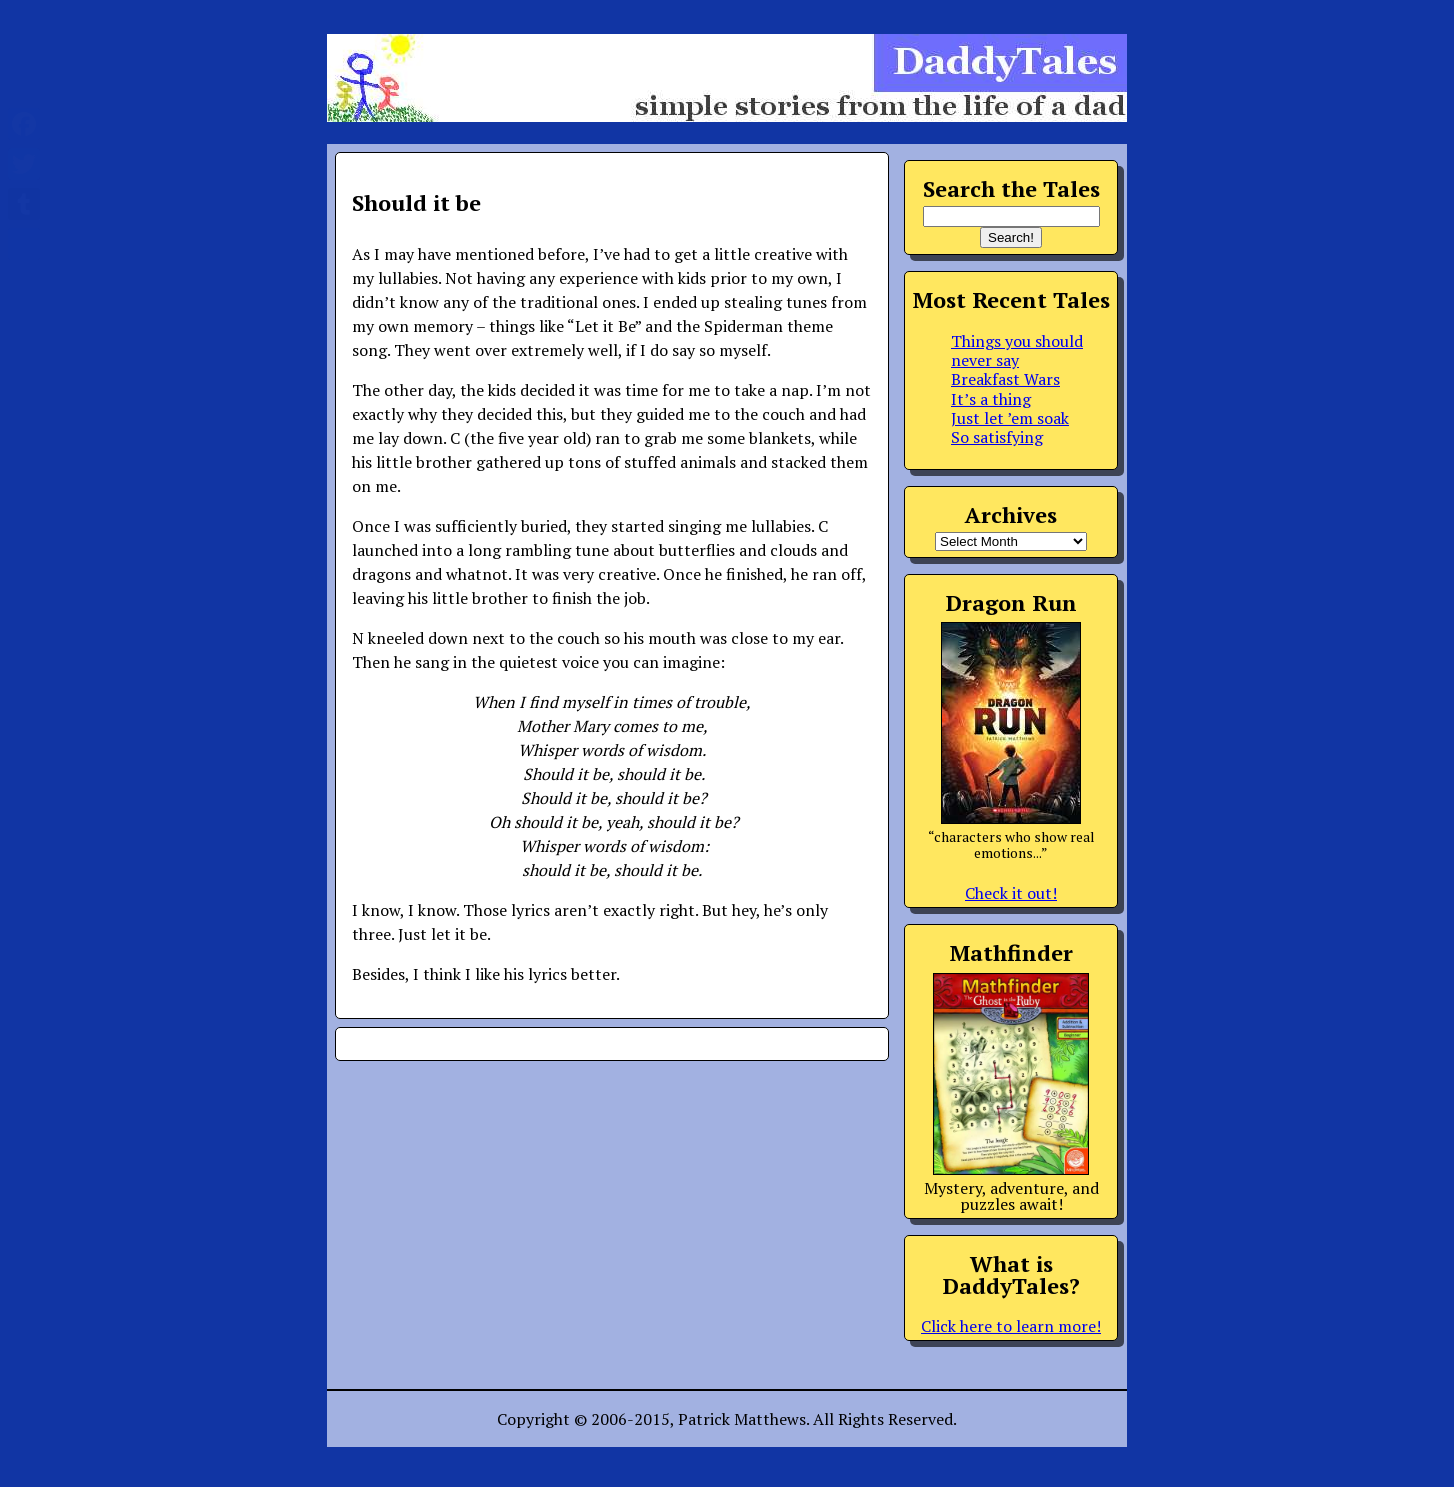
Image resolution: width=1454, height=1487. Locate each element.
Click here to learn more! (1011, 1326)
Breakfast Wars (1005, 379)
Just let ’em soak (1010, 418)
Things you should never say (1017, 350)
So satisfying (997, 437)
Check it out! (1011, 893)
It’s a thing (991, 399)
